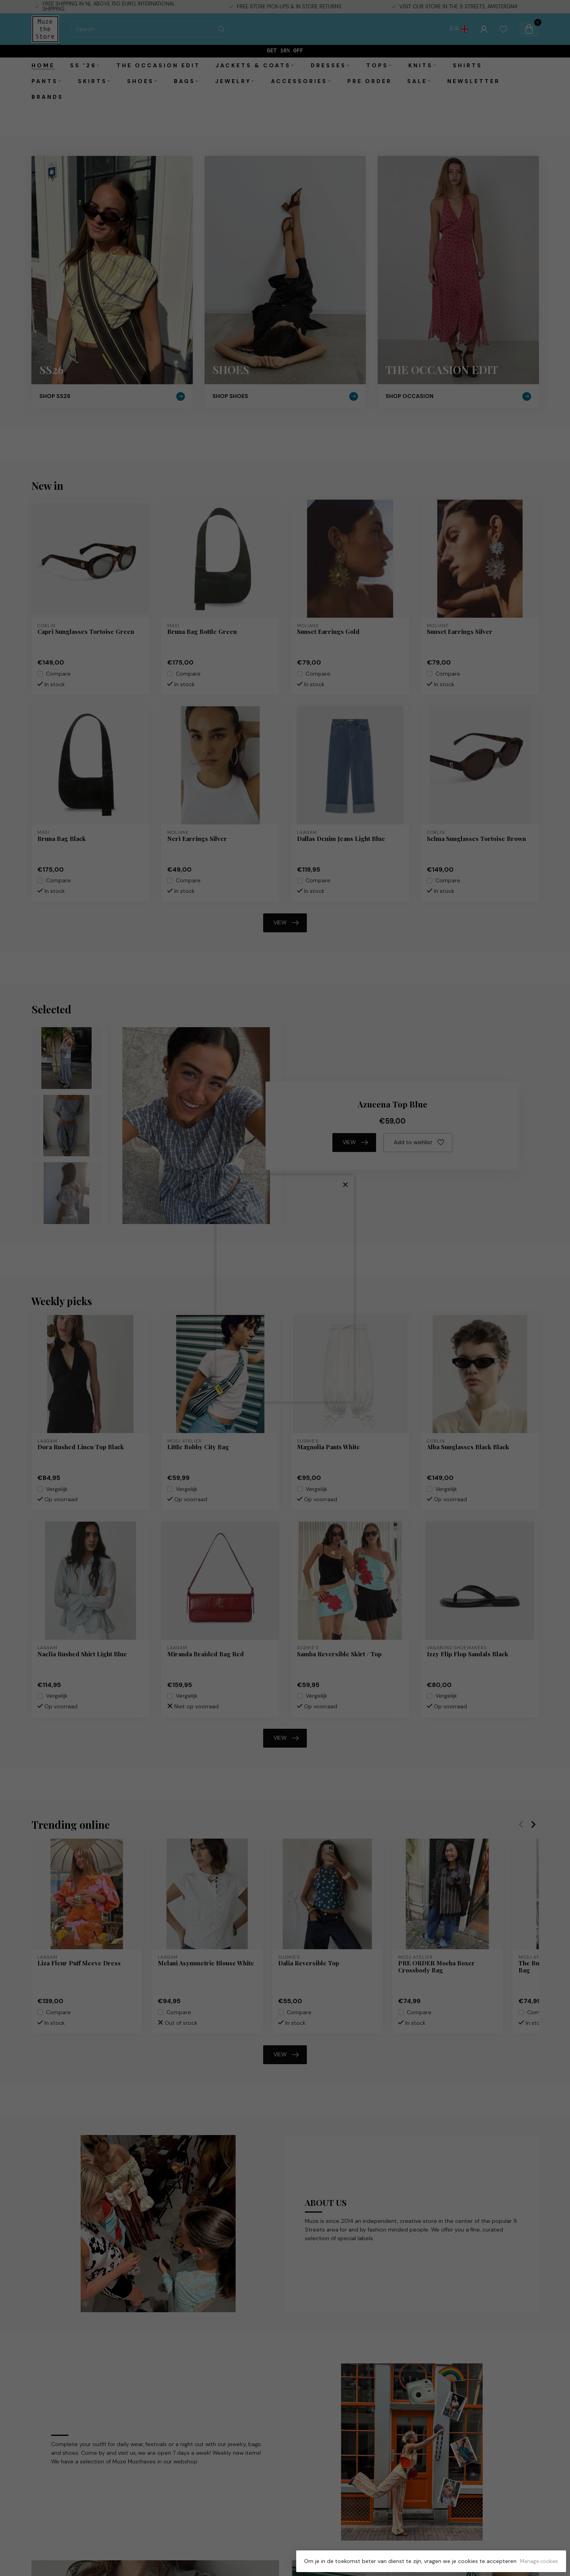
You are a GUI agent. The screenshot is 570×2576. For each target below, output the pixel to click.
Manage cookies (539, 2561)
